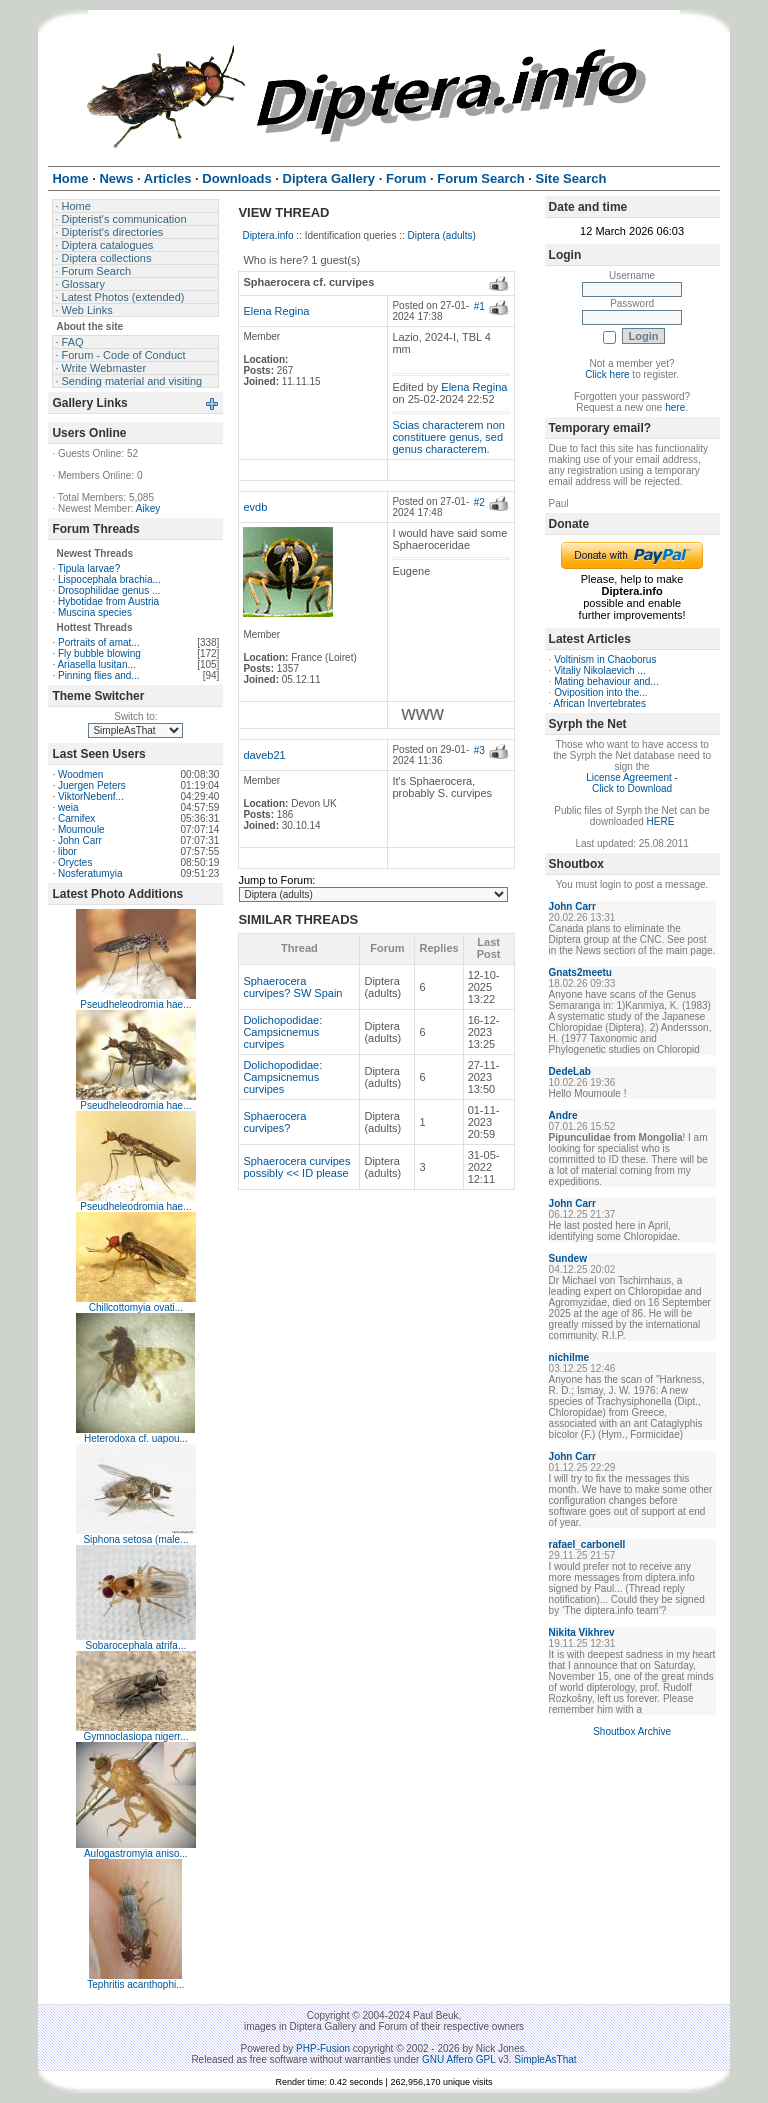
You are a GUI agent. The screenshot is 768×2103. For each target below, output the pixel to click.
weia (68, 807)
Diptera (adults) (442, 235)
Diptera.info (267, 235)
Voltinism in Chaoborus (605, 659)
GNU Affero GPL (458, 2059)
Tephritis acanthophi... (135, 1984)
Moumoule (81, 829)
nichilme (569, 1357)
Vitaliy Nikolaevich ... (600, 670)
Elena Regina (276, 311)
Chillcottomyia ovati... (136, 1307)
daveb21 (264, 755)
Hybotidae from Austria (108, 601)
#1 (479, 306)
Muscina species (95, 612)
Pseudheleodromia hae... (135, 1004)
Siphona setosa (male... (135, 1539)
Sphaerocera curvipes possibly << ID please (296, 1167)
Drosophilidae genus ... (109, 590)
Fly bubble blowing (99, 653)
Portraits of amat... (99, 642)
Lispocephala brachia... (109, 579)
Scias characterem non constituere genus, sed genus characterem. (448, 437)
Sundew (568, 1258)
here (675, 407)
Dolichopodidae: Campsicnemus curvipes (282, 1032)
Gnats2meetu (580, 972)
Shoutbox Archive (632, 1731)
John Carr (80, 840)
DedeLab (570, 1071)
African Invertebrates (600, 703)
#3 (479, 750)
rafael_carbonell (587, 1544)
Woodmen (80, 774)
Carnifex (76, 818)
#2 (479, 502)
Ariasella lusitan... (96, 664)
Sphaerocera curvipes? (274, 1122)
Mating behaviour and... (606, 681)
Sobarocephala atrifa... (136, 1645)
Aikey (148, 508)
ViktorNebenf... (91, 796)
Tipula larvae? (89, 568)
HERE (661, 821)
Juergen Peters (92, 785)
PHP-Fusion (323, 2048)
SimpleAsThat (545, 2059)
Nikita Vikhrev (582, 1632)
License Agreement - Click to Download (632, 783)
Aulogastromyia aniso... (136, 1853)
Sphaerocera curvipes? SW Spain (292, 987)
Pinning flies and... (99, 675)
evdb (255, 507)
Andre (563, 1115)
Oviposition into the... (600, 692)
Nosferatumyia (90, 873)
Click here (607, 374)
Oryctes (75, 862)
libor (67, 851)
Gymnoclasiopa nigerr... (135, 1736)
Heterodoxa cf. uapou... (136, 1438)
